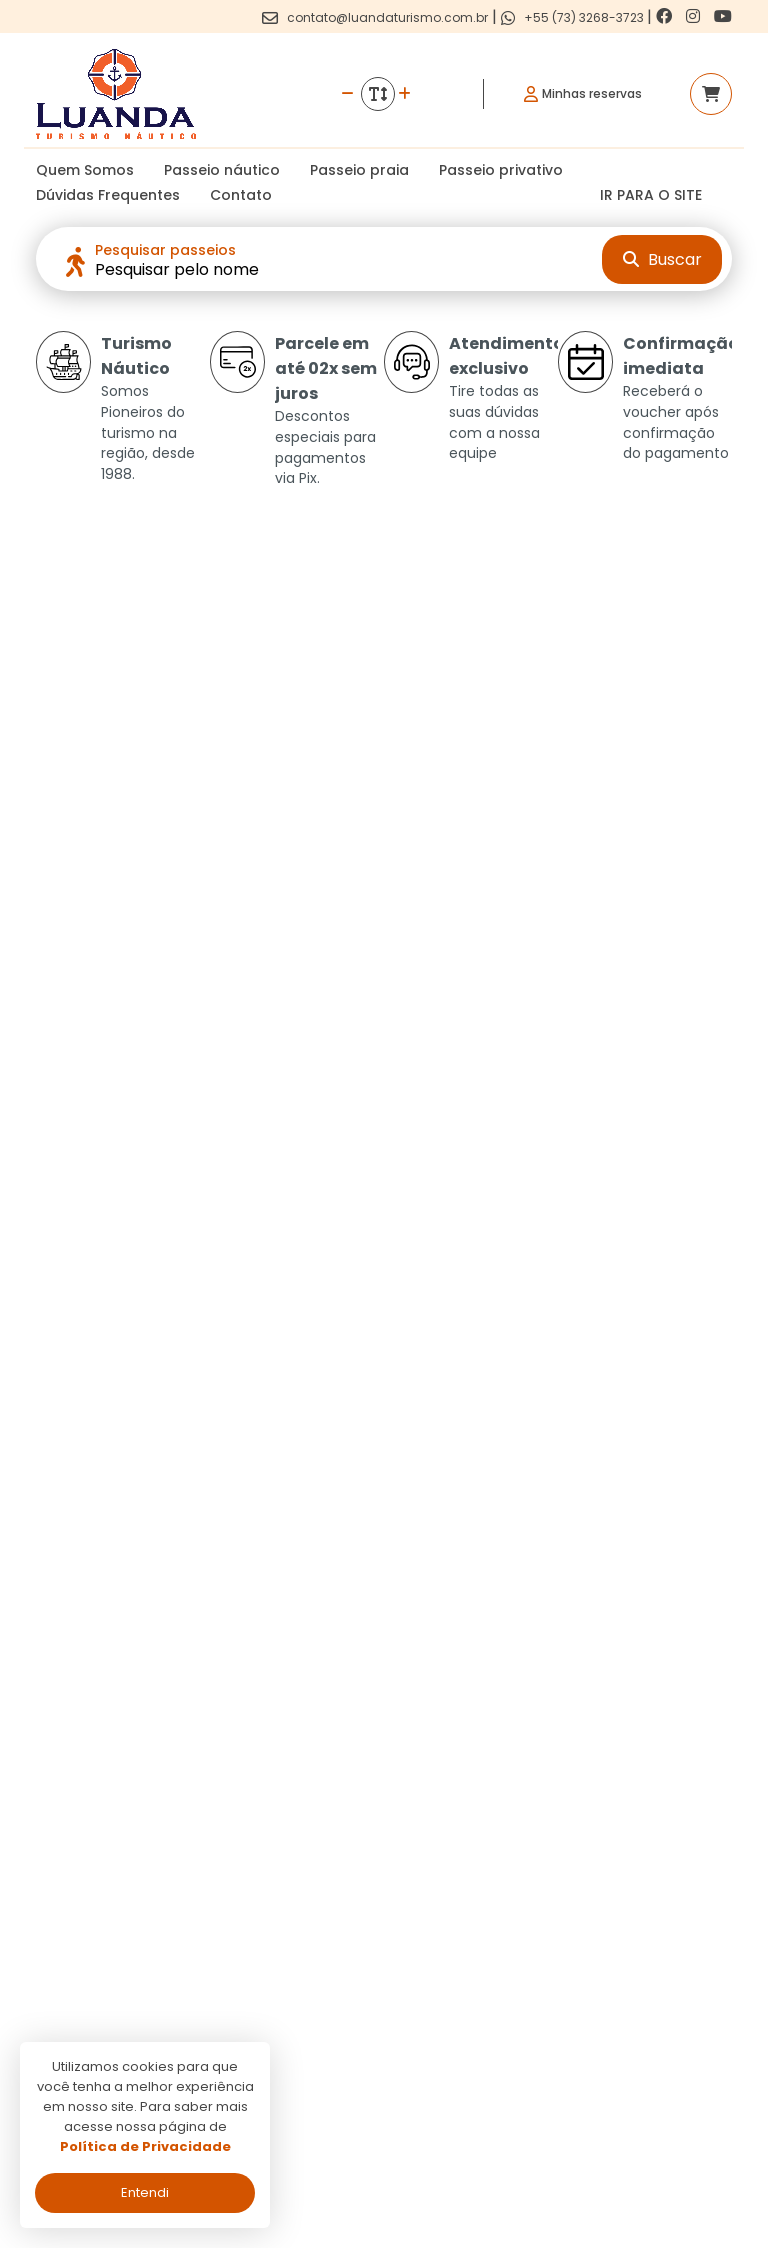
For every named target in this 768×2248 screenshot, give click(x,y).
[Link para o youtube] (723, 16)
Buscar (662, 259)
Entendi (145, 2192)
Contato (241, 195)
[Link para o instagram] (695, 16)
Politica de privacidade (361, 1954)
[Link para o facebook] (666, 16)
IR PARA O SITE (651, 195)
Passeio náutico (222, 170)
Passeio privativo (501, 170)
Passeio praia (359, 170)
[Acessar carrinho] (711, 94)
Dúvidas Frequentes (108, 195)
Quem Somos (85, 170)
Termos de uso (335, 1983)
